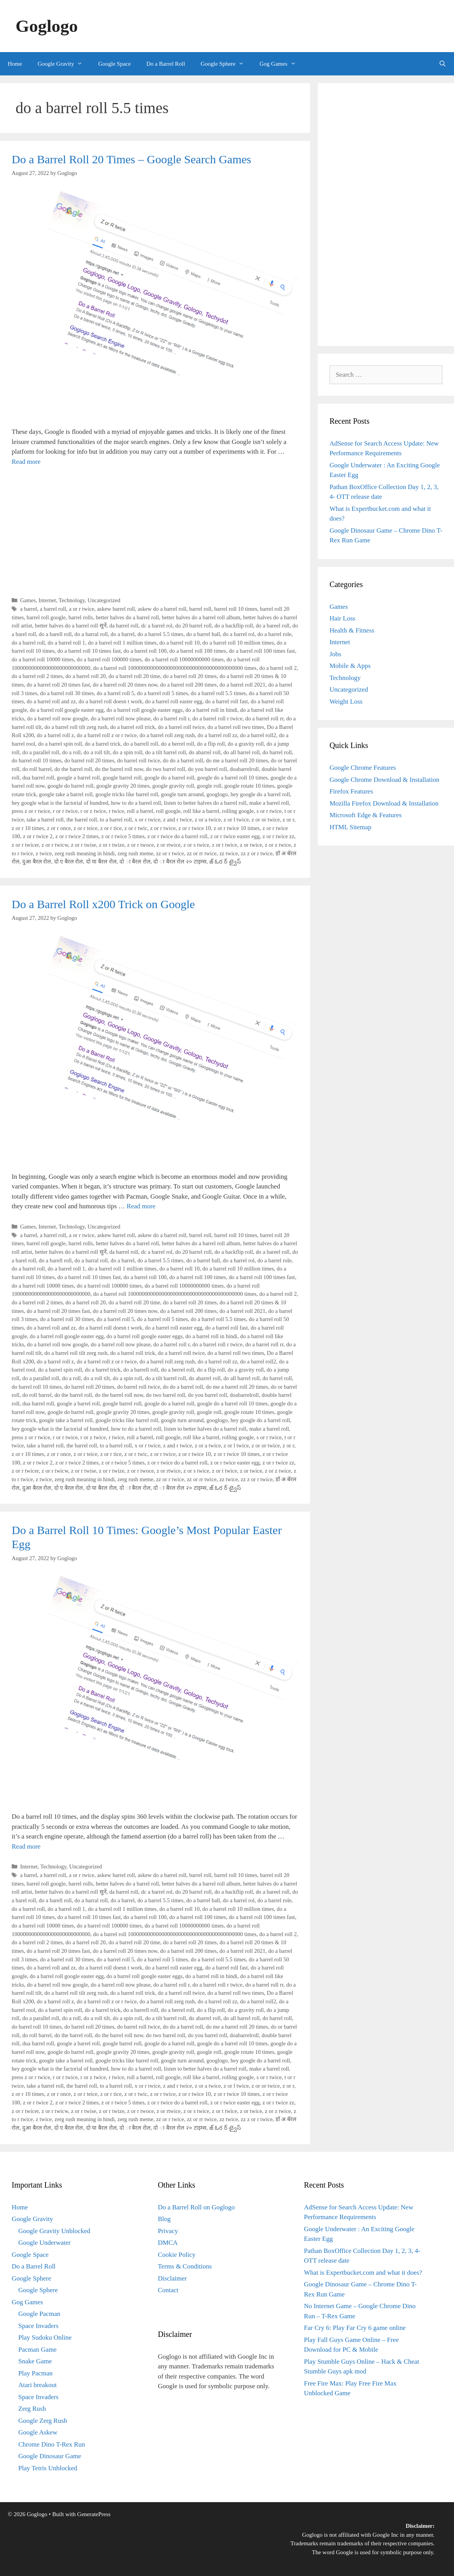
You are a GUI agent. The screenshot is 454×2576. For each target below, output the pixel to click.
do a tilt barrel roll (165, 752)
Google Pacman (39, 2313)
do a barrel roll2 (258, 735)
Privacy (168, 2231)
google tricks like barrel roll (126, 794)
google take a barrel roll (66, 794)
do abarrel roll (205, 752)
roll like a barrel (201, 811)
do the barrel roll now (119, 769)
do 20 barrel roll (193, 625)
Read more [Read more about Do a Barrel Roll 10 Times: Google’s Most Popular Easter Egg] (26, 1846)
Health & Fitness (352, 630)
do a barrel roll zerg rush (167, 735)
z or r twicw (55, 845)
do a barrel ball (203, 634)
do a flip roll (211, 744)
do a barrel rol (238, 634)
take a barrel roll (44, 819)
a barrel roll (53, 609)
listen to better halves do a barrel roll (205, 803)
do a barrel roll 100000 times (109, 659)
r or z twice (93, 811)
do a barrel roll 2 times (37, 676)
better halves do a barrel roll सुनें (71, 625)
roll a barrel (140, 811)
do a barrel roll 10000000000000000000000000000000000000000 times (174, 668)
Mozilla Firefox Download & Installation (384, 803)
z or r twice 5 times (123, 836)
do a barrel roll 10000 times (43, 659)
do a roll (71, 752)
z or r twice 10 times (236, 828)
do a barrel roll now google (57, 718)
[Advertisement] (155, 531)
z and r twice (177, 819)
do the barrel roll (73, 769)
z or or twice (266, 819)
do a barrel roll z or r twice (107, 735)
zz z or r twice (257, 853)
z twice (44, 853)
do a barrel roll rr (264, 718)
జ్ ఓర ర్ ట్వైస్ (225, 861)
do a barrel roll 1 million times (122, 643)
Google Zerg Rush (42, 2420)
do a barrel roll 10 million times (238, 643)
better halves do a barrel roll (127, 617)
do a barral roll (91, 634)
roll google (168, 811)
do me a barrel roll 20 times (237, 760)
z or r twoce (140, 845)
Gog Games (281, 63)
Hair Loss (343, 618)
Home (15, 64)
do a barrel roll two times (235, 727)
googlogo (217, 794)
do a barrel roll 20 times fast (58, 685)
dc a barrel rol (157, 625)
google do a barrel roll (169, 777)
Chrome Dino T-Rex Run (51, 2444)
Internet (47, 600)
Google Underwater (44, 2242)
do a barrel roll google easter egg (67, 710)
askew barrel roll (116, 609)
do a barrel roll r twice (218, 718)
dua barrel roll (38, 777)
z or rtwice (169, 845)
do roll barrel (36, 769)
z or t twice (224, 845)
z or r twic (135, 828)
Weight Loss (346, 701)
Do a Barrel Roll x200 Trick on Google (103, 904)
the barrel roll (82, 819)
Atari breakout (37, 2385)
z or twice (251, 845)
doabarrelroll (244, 769)
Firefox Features (351, 791)
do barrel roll (277, 752)
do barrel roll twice (138, 760)
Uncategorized (104, 600)
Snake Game (35, 2361)
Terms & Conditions (185, 2266)
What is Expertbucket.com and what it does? (363, 2272)
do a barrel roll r (171, 718)
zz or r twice (170, 853)
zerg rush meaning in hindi (84, 853)
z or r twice (162, 828)
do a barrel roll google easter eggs (145, 710)
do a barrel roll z (55, 735)
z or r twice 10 (195, 828)
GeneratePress (93, 2514)
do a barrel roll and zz (51, 701)
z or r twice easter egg (234, 836)
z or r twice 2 (38, 836)
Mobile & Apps (350, 665)
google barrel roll (122, 777)
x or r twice (147, 819)
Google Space (114, 64)
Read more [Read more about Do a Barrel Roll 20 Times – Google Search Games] (26, 461)
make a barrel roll (269, 803)
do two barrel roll (165, 769)
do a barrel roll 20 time (134, 676)
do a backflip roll (233, 625)
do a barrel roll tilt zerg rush (75, 727)
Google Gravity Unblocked (54, 2231)
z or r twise (83, 845)
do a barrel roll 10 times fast (89, 651)
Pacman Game (37, 2349)
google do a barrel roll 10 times (232, 777)
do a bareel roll (272, 625)
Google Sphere (226, 63)
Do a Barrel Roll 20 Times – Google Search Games (131, 159)
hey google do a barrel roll (260, 794)
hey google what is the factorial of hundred (60, 803)
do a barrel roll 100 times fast (262, 651)
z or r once (59, 828)
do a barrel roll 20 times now (125, 685)
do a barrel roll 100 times (197, 651)
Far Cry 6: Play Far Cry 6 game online (355, 2327)
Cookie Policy (177, 2254)
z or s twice (196, 845)
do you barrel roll (207, 769)
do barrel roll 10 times (36, 760)
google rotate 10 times (249, 786)
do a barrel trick (103, 744)
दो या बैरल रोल (101, 861)
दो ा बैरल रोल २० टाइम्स (179, 861)
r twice (116, 811)
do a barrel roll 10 (180, 643)
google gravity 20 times (123, 786)
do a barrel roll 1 (66, 643)
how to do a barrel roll (136, 803)
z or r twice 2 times (76, 836)
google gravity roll (173, 786)
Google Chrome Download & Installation (384, 779)
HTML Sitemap (351, 827)
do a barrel (122, 634)
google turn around (182, 794)
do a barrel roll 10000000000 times (184, 659)
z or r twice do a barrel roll (177, 836)
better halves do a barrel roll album (201, 617)
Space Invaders (38, 2326)
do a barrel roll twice (181, 727)
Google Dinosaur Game (49, 2456)
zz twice (228, 853)
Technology (72, 600)
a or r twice (81, 609)
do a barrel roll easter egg (173, 701)
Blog (164, 2219)
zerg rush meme (135, 853)
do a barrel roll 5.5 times (218, 693)
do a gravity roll (246, 744)
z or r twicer (25, 845)
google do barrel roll (70, 786)
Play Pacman (35, 2373)
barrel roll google (46, 617)
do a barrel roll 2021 (242, 685)
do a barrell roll (140, 744)
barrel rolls (80, 617)
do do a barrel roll (183, 760)
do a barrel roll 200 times (188, 685)
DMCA (168, 2242)
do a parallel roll (40, 752)
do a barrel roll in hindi (212, 710)
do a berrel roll (177, 744)
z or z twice (278, 845)
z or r (288, 819)
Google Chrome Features (363, 767)
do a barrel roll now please (121, 718)
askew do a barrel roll (162, 609)
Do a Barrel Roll (165, 64)
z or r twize (111, 845)
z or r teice (85, 828)
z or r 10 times (28, 828)
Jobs (335, 654)
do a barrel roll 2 (277, 668)
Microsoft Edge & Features (366, 815)
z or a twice (208, 819)
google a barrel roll (78, 777)
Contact (168, 2290)
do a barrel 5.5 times (160, 634)
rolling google (238, 811)
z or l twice (236, 819)
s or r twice (269, 811)
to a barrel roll (116, 819)
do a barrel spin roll (60, 744)
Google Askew (38, 2432)
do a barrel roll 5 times (162, 693)
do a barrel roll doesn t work (110, 701)
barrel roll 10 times (235, 609)
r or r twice (65, 811)
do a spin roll (127, 752)
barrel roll (200, 609)
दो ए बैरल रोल (68, 861)
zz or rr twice (202, 853)
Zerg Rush (32, 2408)
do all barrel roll (241, 752)
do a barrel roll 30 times (67, 693)
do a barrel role (274, 634)
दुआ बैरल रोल (36, 861)
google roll (209, 786)
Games (28, 600)
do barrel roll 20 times (89, 760)
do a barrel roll (28, 643)
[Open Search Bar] (442, 63)
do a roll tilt (97, 752)
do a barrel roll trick (132, 727)
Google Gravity (64, 63)
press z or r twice (31, 811)
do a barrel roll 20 (85, 676)
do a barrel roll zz (217, 735)
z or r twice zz (278, 836)
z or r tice (111, 828)
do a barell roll (55, 634)
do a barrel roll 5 (115, 693)
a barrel (28, 609)
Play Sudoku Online (45, 2337)
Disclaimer (172, 2278)
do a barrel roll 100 (145, 651)
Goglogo (47, 26)
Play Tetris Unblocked (47, 2468)
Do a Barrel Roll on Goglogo (196, 2207)
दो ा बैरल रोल (135, 861)
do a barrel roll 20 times (190, 676)
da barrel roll (123, 625)
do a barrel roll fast (226, 701)
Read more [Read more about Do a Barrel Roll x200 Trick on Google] (141, 1206)
